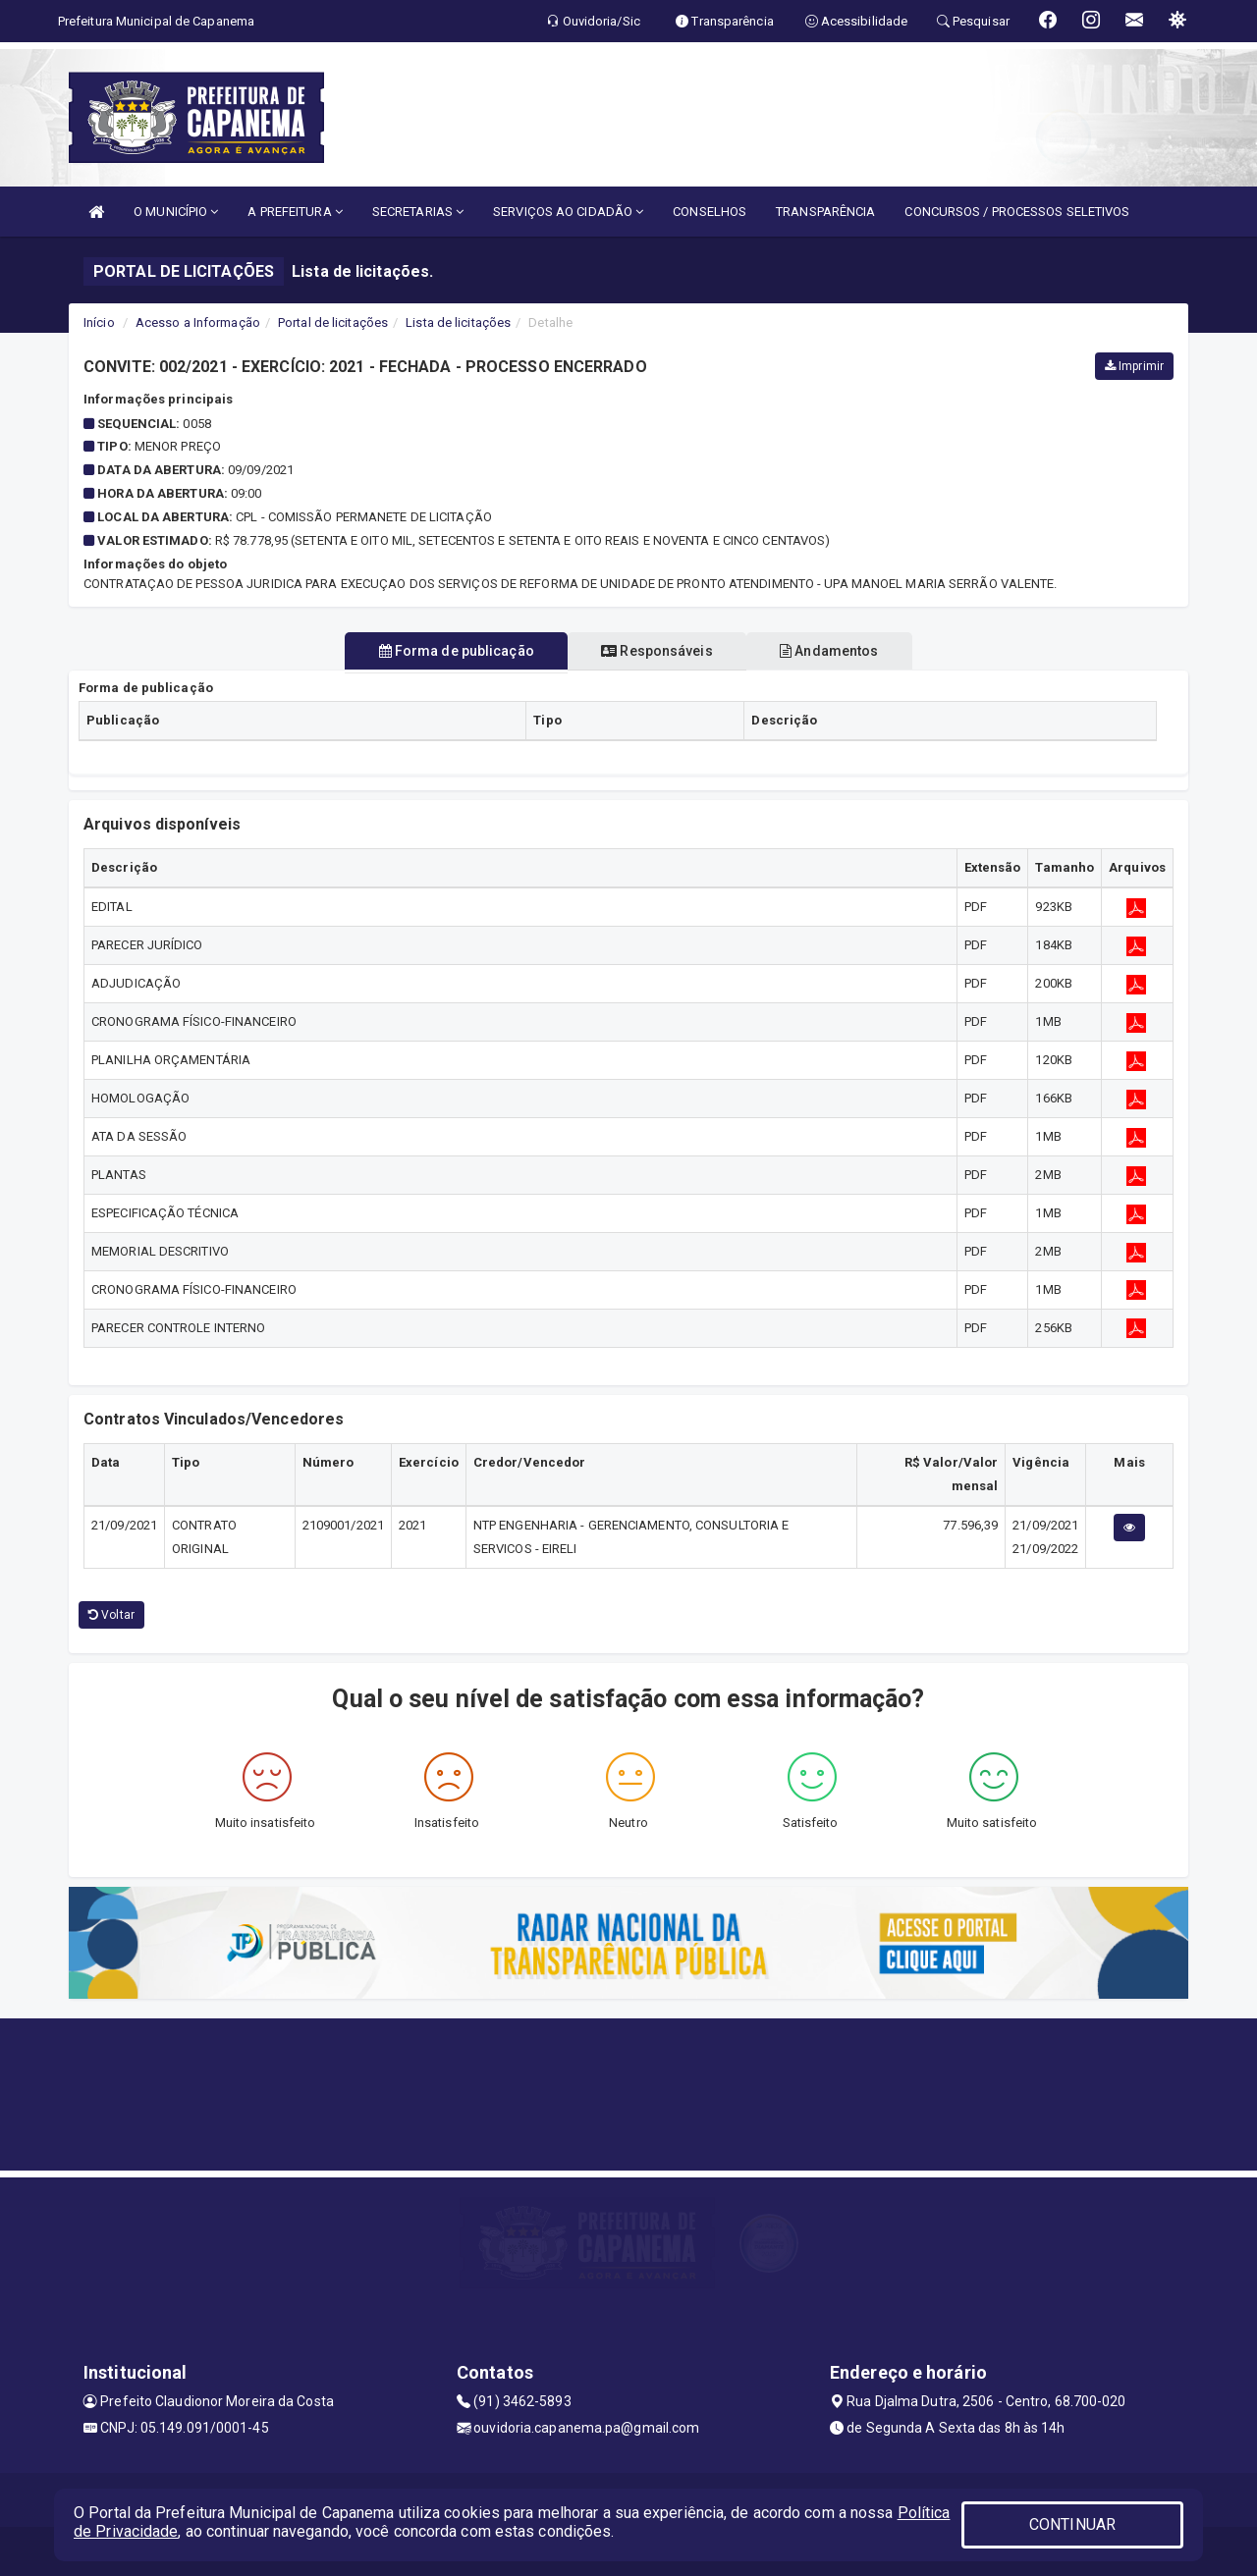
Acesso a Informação (198, 322)
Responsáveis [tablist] (656, 651)
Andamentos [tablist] (844, 651)
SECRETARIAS (418, 211)
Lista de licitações (458, 322)
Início (99, 322)
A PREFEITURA (294, 211)
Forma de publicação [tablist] (441, 651)
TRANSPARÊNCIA (825, 211)
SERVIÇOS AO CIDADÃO (568, 211)
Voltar (111, 1615)
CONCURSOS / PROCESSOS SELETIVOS (1016, 211)
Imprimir (1134, 366)
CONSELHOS (709, 211)
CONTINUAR (1072, 2524)
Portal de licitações (333, 322)
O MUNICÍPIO (176, 211)
